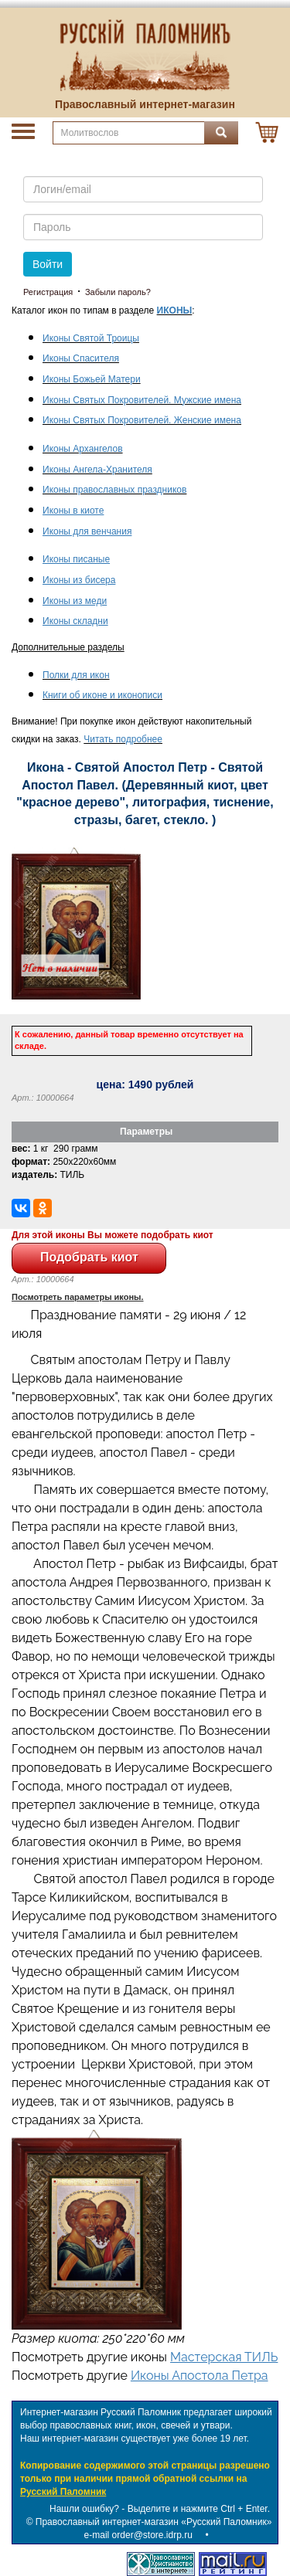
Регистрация (48, 292)
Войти (47, 264)
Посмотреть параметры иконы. (78, 1297)
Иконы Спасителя (81, 358)
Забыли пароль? (118, 292)
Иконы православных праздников (114, 489)
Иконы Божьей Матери (92, 379)
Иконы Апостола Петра (199, 2375)
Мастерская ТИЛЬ (224, 2357)
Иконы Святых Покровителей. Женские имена (142, 420)
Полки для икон (76, 675)
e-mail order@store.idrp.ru (138, 2535)
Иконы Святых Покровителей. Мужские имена (142, 400)
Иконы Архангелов (83, 448)
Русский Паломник (63, 2491)
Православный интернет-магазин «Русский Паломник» (154, 2522)
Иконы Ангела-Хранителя (97, 469)
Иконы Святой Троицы (91, 338)
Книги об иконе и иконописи (102, 695)
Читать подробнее (123, 739)
